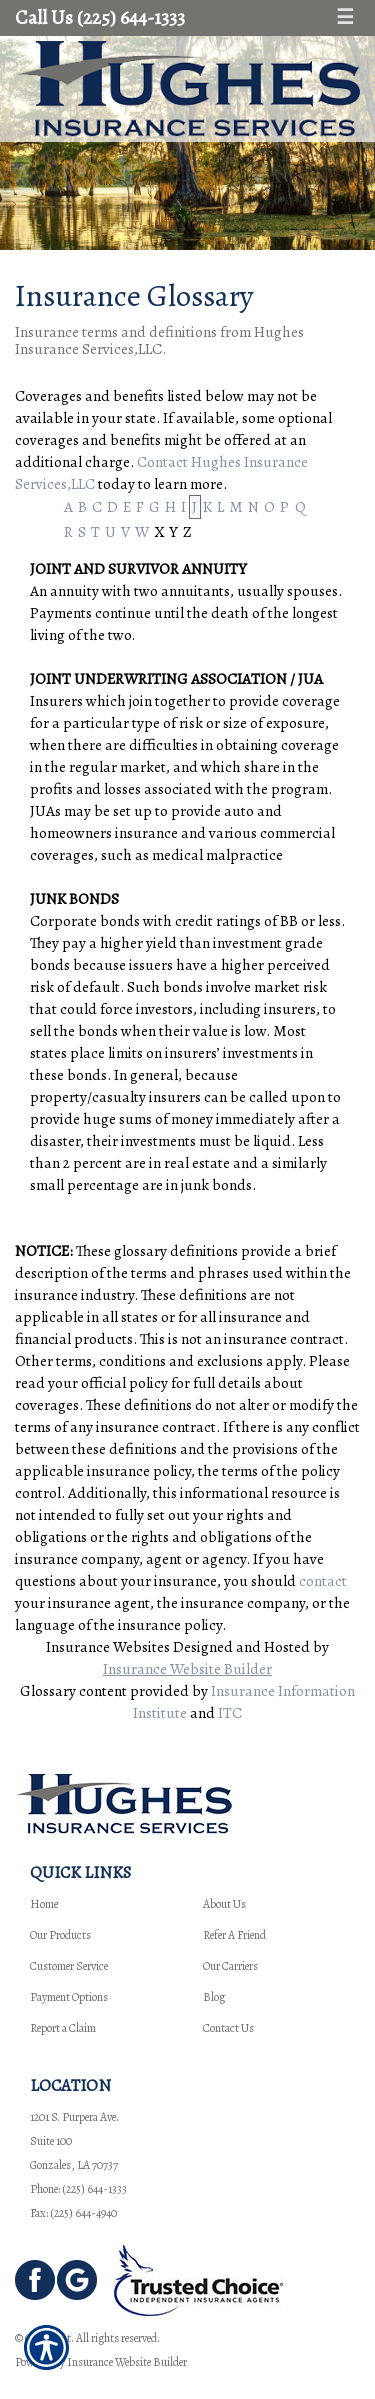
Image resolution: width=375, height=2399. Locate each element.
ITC (230, 1712)
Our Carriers (230, 1966)
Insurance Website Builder (187, 1668)
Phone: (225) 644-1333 (78, 2189)
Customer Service (69, 1966)
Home (44, 1904)
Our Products (60, 1935)
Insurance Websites (108, 1646)
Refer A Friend (234, 1935)
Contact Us (228, 2028)
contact (323, 1580)
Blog (214, 1997)
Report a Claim (63, 2028)
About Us (224, 1904)
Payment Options (69, 1997)
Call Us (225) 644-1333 (100, 17)
